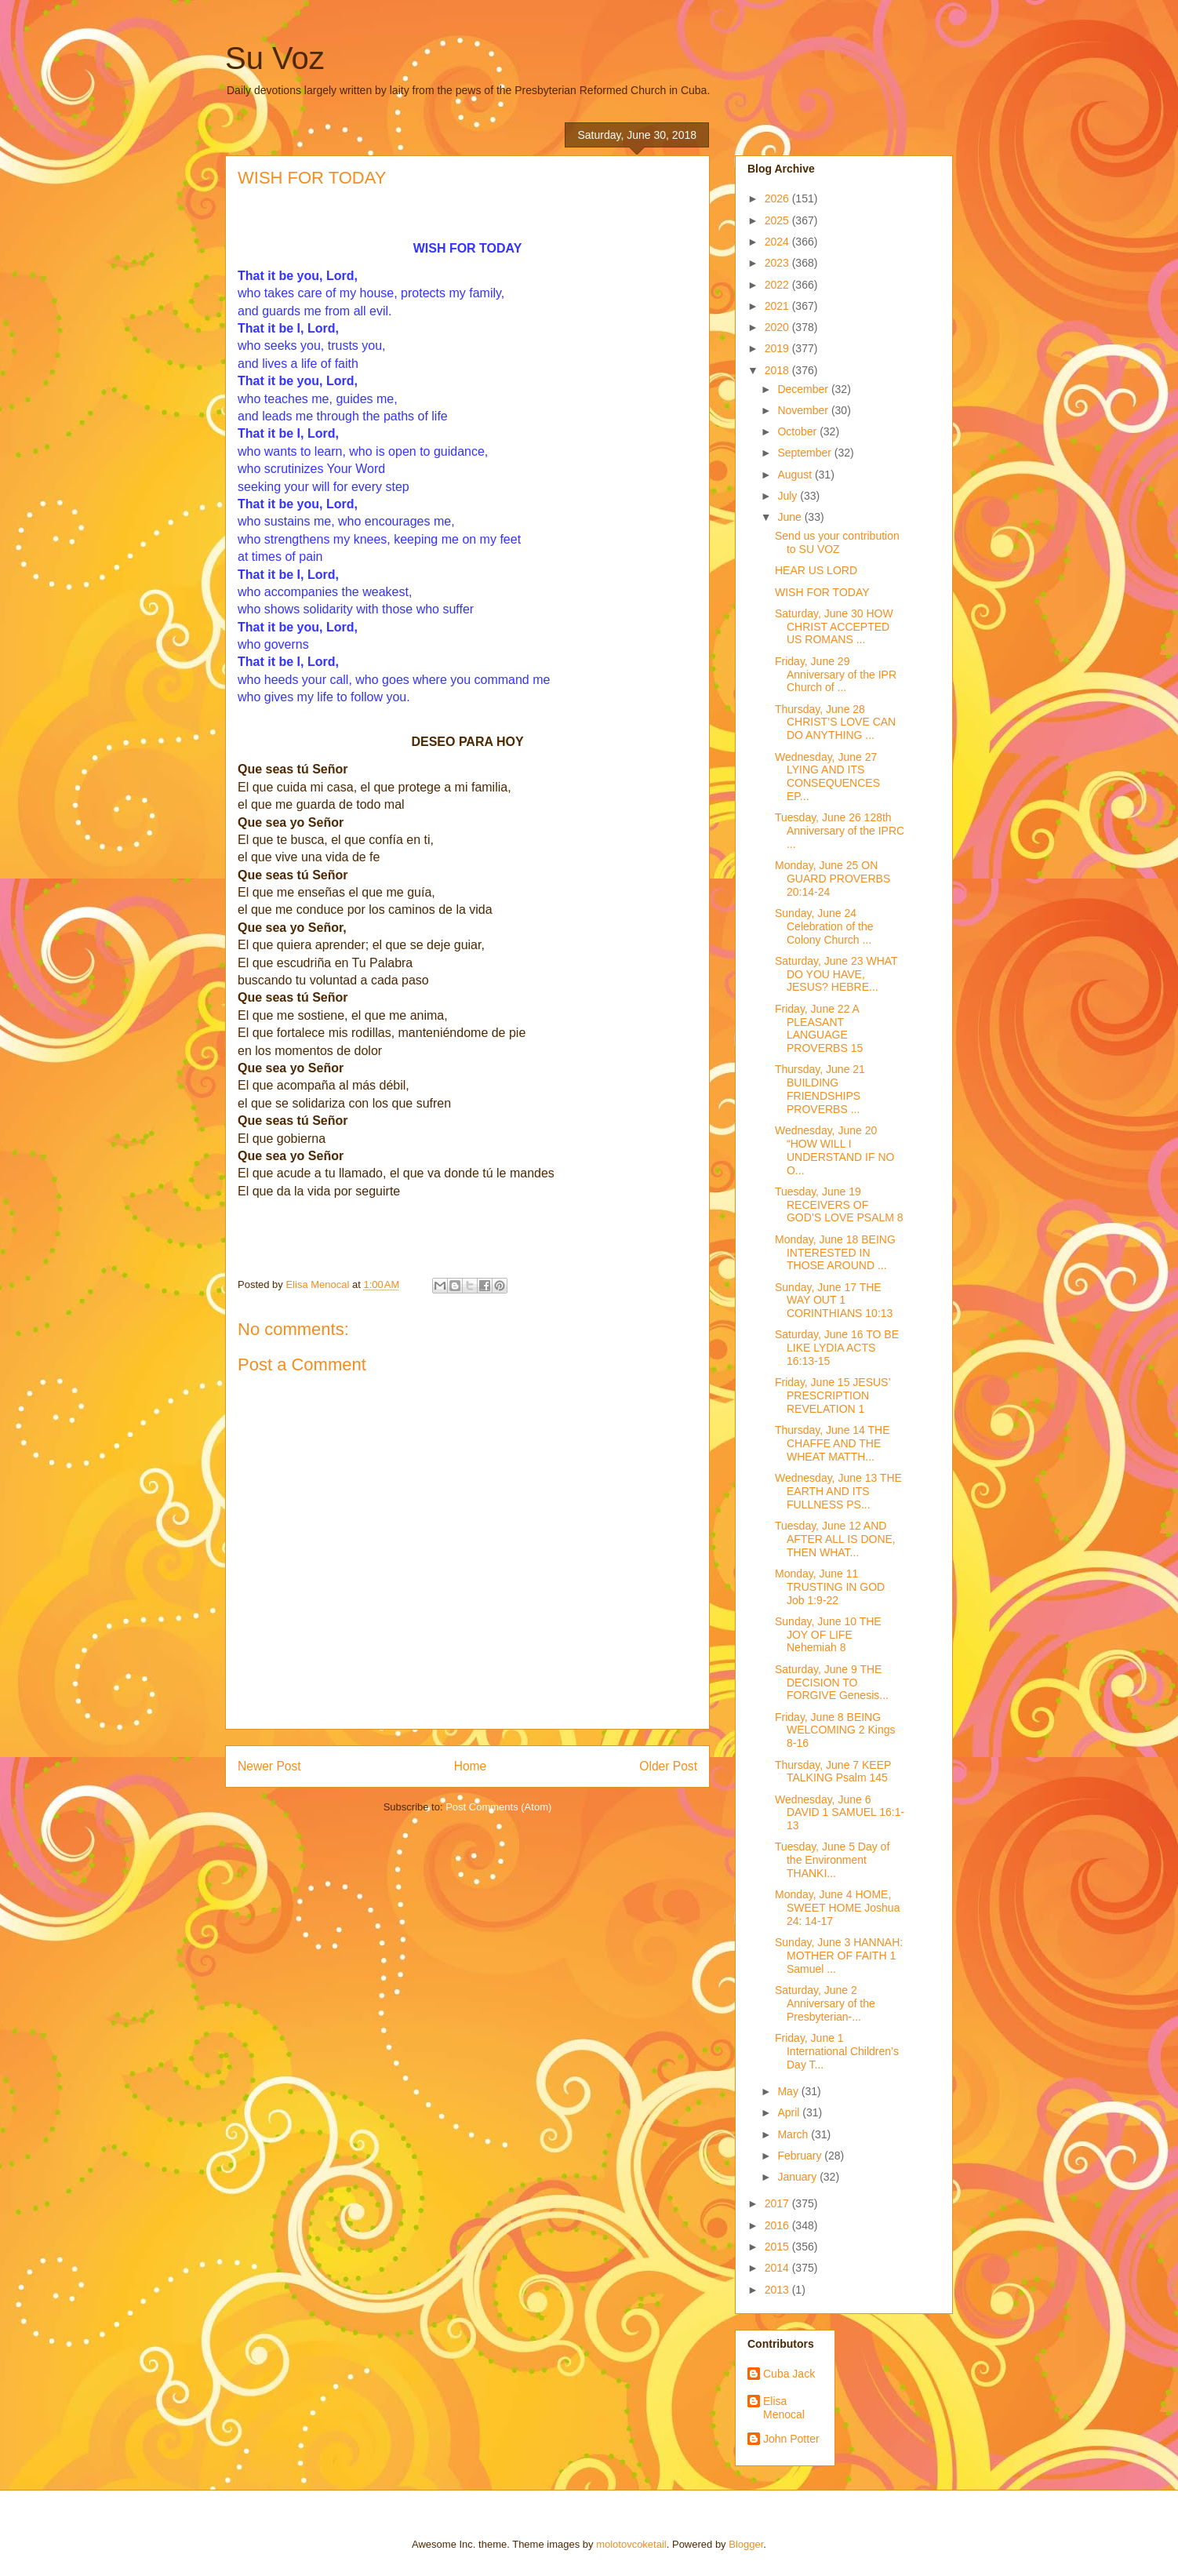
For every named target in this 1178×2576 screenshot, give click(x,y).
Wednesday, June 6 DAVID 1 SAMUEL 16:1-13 (839, 1812)
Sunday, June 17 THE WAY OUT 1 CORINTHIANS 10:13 (834, 1300)
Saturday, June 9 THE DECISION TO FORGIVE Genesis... (832, 1682)
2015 (778, 2246)
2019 (778, 348)
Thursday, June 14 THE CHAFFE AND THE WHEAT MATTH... (832, 1443)
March (794, 2134)
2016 (778, 2225)
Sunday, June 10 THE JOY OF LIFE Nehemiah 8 (828, 1634)
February (800, 2155)
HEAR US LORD (816, 570)
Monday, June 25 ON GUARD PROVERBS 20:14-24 (832, 878)
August (795, 474)
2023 (778, 263)
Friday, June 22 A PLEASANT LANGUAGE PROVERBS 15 (819, 1028)
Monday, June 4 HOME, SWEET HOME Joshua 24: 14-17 (837, 1907)
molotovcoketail (631, 2544)
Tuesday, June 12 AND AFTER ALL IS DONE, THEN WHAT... (835, 1539)
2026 (778, 198)
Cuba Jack (789, 2373)
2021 (778, 306)
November (804, 410)
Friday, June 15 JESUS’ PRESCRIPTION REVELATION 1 (832, 1395)
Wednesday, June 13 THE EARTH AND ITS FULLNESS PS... (838, 1491)
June (790, 517)
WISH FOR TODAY (822, 592)
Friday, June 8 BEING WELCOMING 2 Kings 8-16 (835, 1730)
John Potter (791, 2438)
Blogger (746, 2544)
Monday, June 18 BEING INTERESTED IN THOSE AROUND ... (835, 1252)
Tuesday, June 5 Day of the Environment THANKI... (832, 1859)
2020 (778, 327)
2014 (778, 2267)
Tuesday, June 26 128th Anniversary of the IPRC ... (839, 830)
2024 (778, 241)
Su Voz (275, 58)
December (804, 389)
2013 (778, 2289)
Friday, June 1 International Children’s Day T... (837, 2051)
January (798, 2176)
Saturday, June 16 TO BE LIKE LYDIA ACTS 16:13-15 (837, 1347)
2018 (778, 370)
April (789, 2112)
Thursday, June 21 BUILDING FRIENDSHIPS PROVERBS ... (820, 1089)
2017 (778, 2203)
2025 (778, 220)
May (789, 2091)
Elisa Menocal (784, 2408)
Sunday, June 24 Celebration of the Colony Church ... (824, 926)
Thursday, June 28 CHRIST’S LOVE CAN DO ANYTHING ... (835, 722)
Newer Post (269, 1766)
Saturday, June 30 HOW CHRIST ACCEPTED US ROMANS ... (834, 626)
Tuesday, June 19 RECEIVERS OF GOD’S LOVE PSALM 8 (839, 1204)
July (788, 495)
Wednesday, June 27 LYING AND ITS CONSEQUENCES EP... (827, 776)
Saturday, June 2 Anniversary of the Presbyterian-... (825, 2003)
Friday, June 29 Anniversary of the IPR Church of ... (835, 674)
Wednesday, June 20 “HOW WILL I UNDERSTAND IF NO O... (834, 1150)
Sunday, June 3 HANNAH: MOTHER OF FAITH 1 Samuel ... (839, 1955)
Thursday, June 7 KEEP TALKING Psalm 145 (833, 1772)
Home (470, 1766)
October (798, 431)
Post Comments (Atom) (498, 1807)
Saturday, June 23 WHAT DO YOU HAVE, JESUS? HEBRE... (836, 974)
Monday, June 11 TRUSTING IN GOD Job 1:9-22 (830, 1586)
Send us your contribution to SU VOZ (837, 542)
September (805, 452)
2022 (778, 284)
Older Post (668, 1766)
